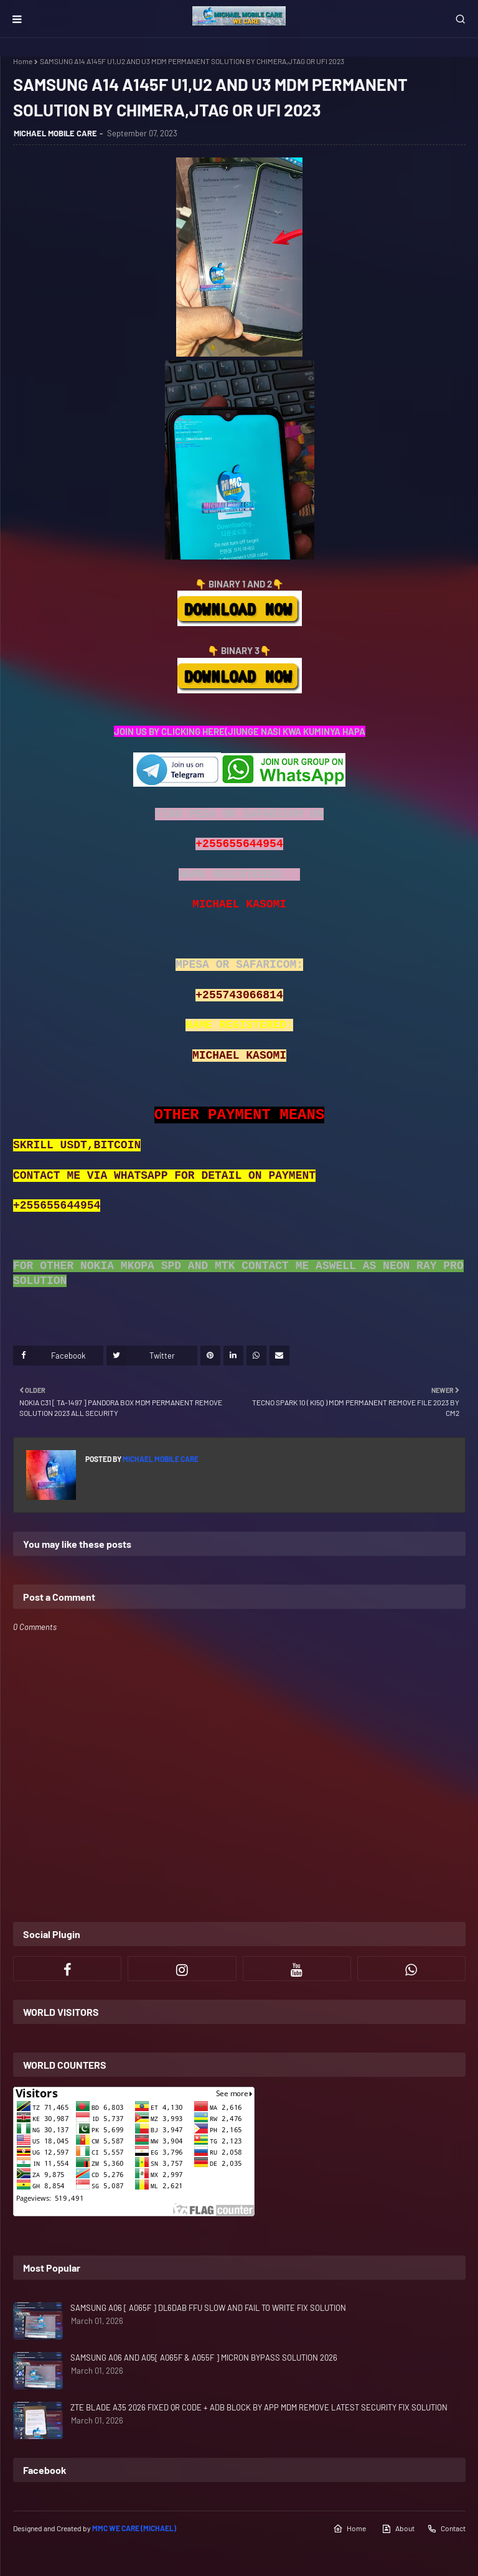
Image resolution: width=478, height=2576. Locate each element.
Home (22, 61)
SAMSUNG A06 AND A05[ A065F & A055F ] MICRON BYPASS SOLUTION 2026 (203, 2358)
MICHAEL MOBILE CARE (55, 133)
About (398, 2529)
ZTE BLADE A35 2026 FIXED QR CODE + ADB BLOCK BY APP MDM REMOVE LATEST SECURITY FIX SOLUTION (259, 2407)
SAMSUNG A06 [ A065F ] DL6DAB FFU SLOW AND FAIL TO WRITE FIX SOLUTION (208, 2308)
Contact (446, 2529)
